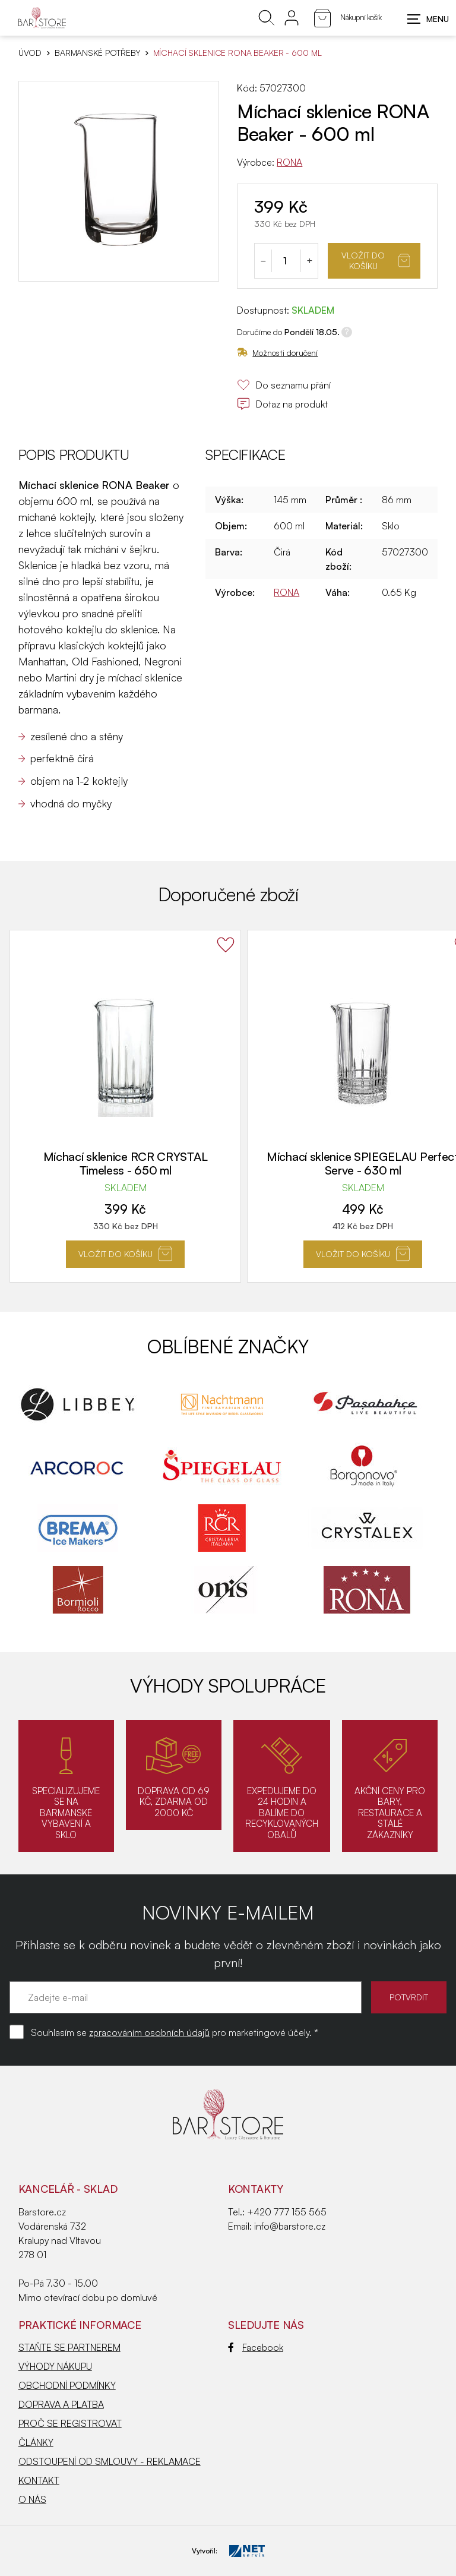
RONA (289, 162)
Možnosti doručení (277, 353)
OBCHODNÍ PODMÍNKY (67, 2385)
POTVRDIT (409, 1997)
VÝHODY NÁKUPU (55, 2366)
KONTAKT (38, 2480)
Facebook (255, 2347)
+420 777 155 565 (287, 2212)
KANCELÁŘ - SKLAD (68, 2188)
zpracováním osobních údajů (149, 2032)
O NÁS (32, 2499)
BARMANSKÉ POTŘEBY (97, 53)
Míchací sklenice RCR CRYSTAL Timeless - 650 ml (125, 1163)
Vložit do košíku (375, 260)
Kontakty (255, 2188)
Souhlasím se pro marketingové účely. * (174, 2032)
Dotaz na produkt (282, 404)
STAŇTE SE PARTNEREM (69, 2347)
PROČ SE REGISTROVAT (70, 2423)
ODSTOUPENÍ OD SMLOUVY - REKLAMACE (109, 2461)
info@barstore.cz (289, 2226)
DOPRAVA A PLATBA (61, 2404)
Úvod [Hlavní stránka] (30, 53)
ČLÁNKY (35, 2442)
